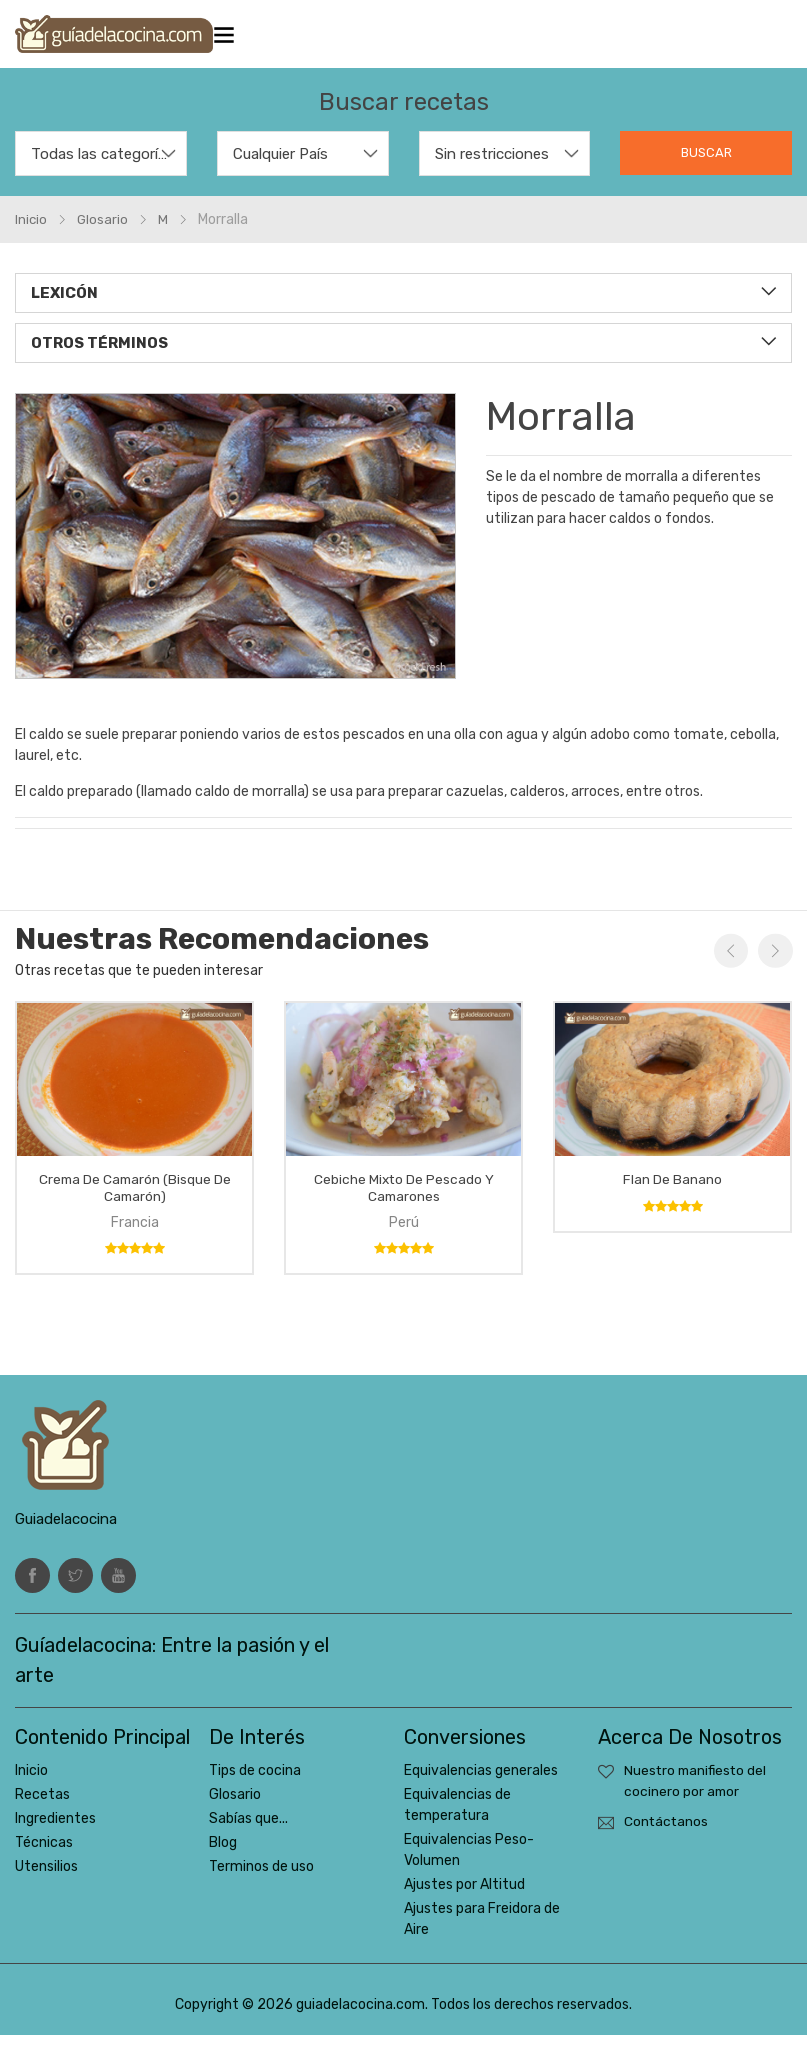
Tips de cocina (255, 1780)
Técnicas (44, 1852)
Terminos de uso (261, 1876)
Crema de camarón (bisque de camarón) (135, 1197)
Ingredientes (55, 1828)
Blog (223, 1852)
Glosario (235, 1804)
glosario (104, 229)
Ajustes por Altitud (464, 1894)
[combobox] (101, 163)
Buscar (706, 162)
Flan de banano (672, 1188)
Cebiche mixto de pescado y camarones (404, 1197)
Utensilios (46, 1876)
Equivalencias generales (481, 1780)
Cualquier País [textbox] (280, 164)
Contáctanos (667, 1832)
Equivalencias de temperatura (457, 1815)
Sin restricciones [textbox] (492, 164)
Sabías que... (248, 1828)
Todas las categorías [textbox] (101, 164)
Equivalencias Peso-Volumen (469, 1860)
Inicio (31, 229)
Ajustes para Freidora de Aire (482, 1929)
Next (774, 961)
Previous (729, 961)
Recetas (42, 1804)
